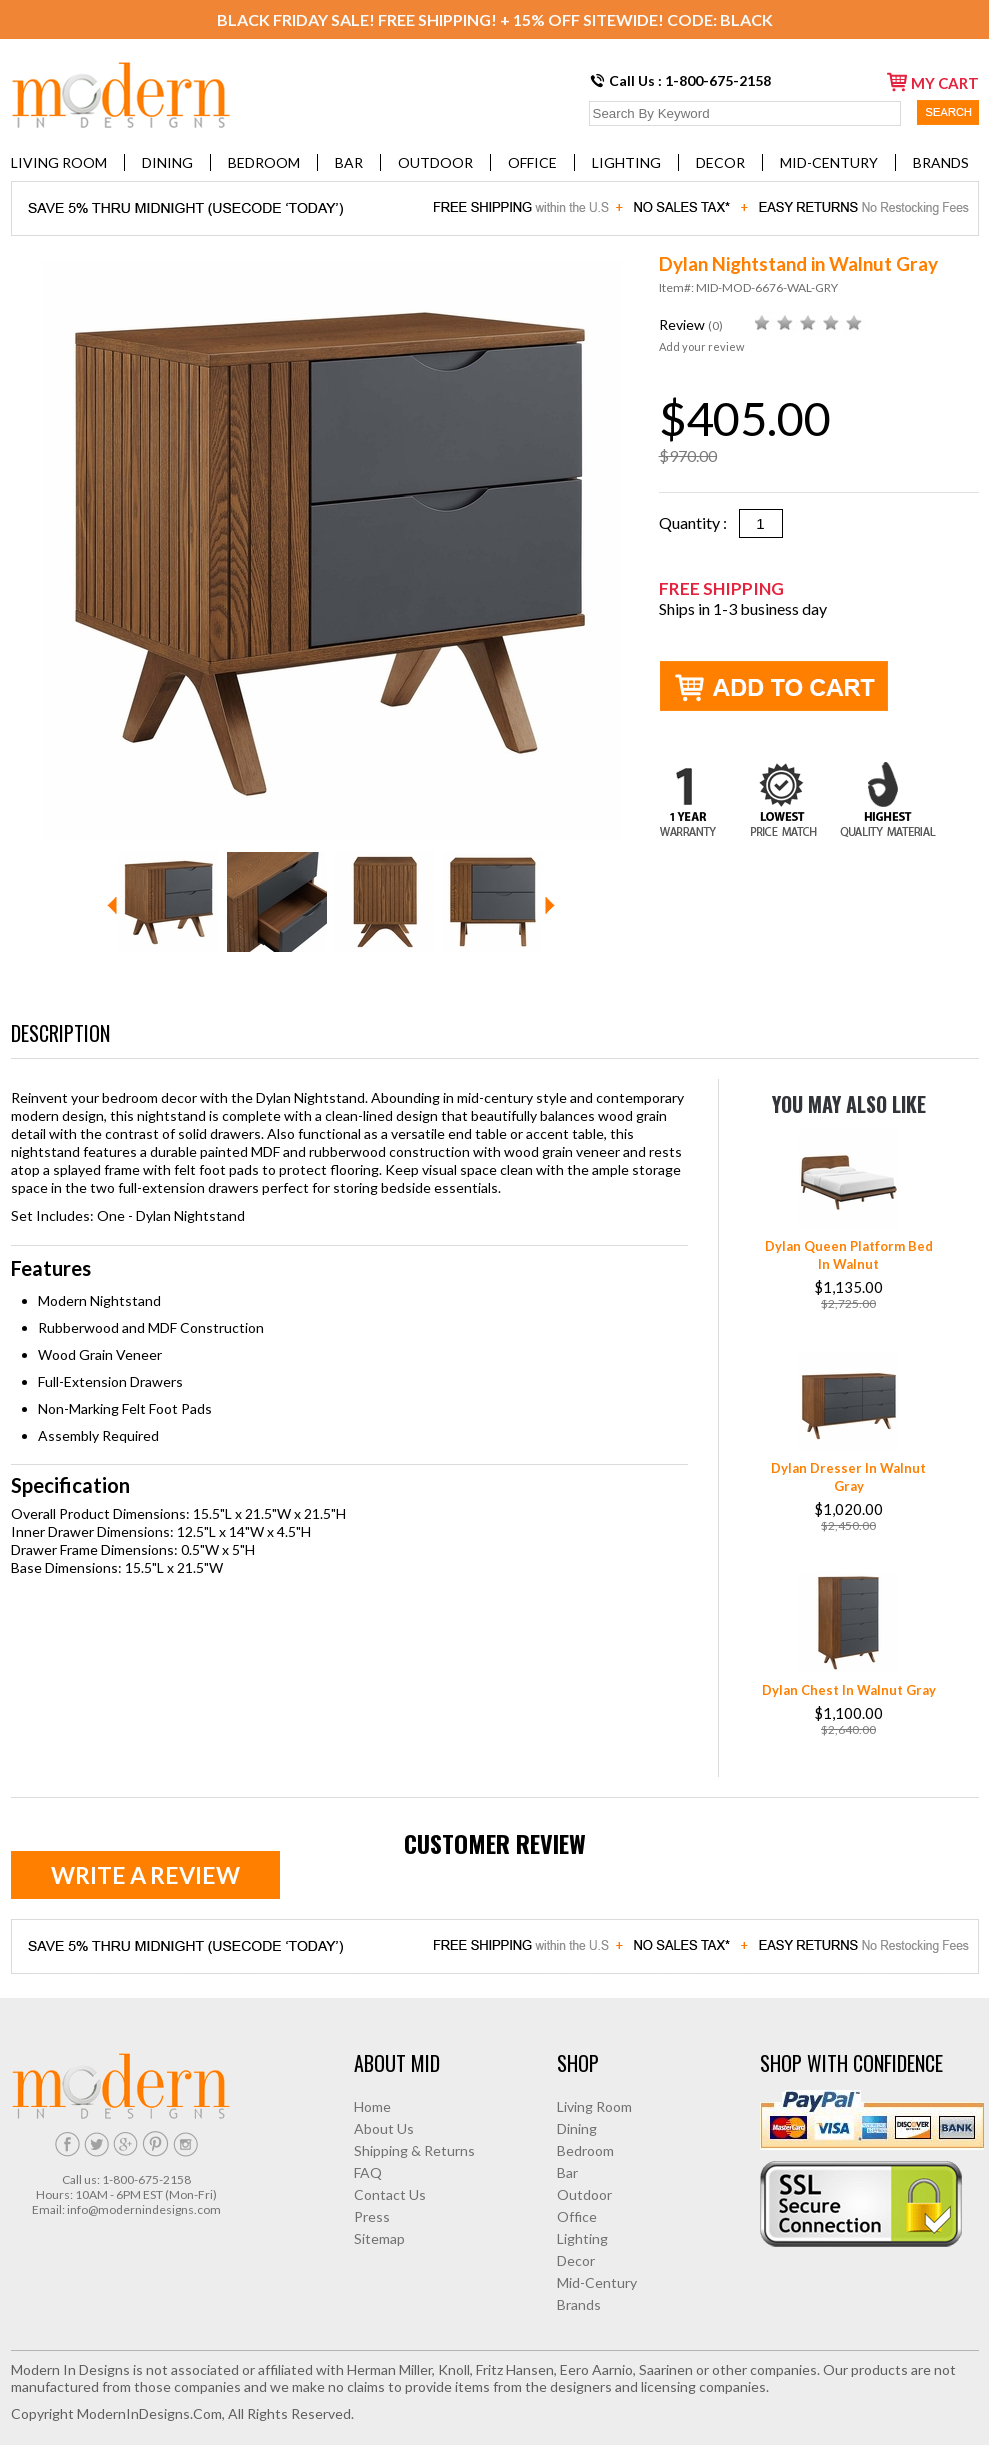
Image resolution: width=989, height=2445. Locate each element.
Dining (167, 162)
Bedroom (264, 162)
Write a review (145, 1875)
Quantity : (699, 522)
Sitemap (379, 2238)
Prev (112, 905)
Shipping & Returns (414, 2150)
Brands (941, 162)
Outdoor (435, 162)
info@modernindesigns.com (144, 2209)
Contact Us (390, 2194)
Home (372, 2106)
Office (532, 162)
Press (372, 2216)
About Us (384, 2128)
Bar (349, 162)
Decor (720, 162)
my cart (933, 82)
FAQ (368, 2172)
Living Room (59, 162)
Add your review (701, 346)
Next (550, 905)
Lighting (626, 162)
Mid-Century (829, 162)
